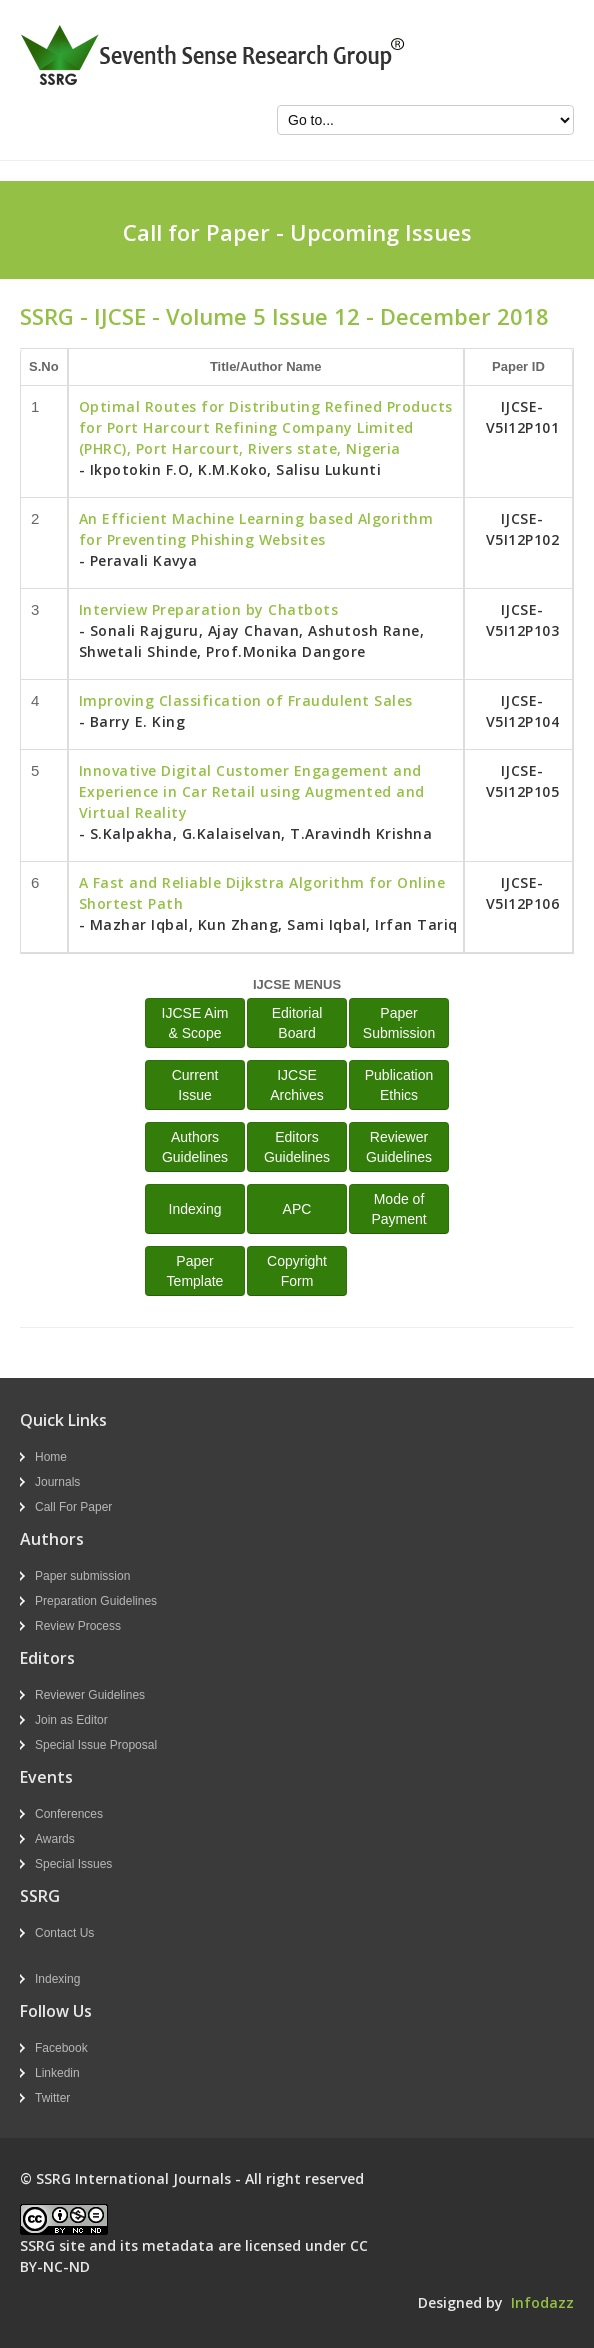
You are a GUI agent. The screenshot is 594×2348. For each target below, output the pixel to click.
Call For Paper (73, 1507)
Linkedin (57, 2073)
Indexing (195, 1209)
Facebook (61, 2048)
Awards (55, 1839)
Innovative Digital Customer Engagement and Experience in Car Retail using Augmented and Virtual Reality (252, 791)
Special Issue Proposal (96, 1745)
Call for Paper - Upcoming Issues (297, 232)
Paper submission (82, 1576)
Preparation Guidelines (96, 1601)
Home (51, 1457)
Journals (57, 1482)
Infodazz (542, 2302)
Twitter (52, 2098)
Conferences (69, 1814)
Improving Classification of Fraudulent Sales (246, 700)
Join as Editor (71, 1720)
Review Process (78, 1626)
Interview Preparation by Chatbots (209, 609)
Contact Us (64, 1933)
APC (297, 1209)
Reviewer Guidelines (90, 1695)
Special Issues (73, 1864)
